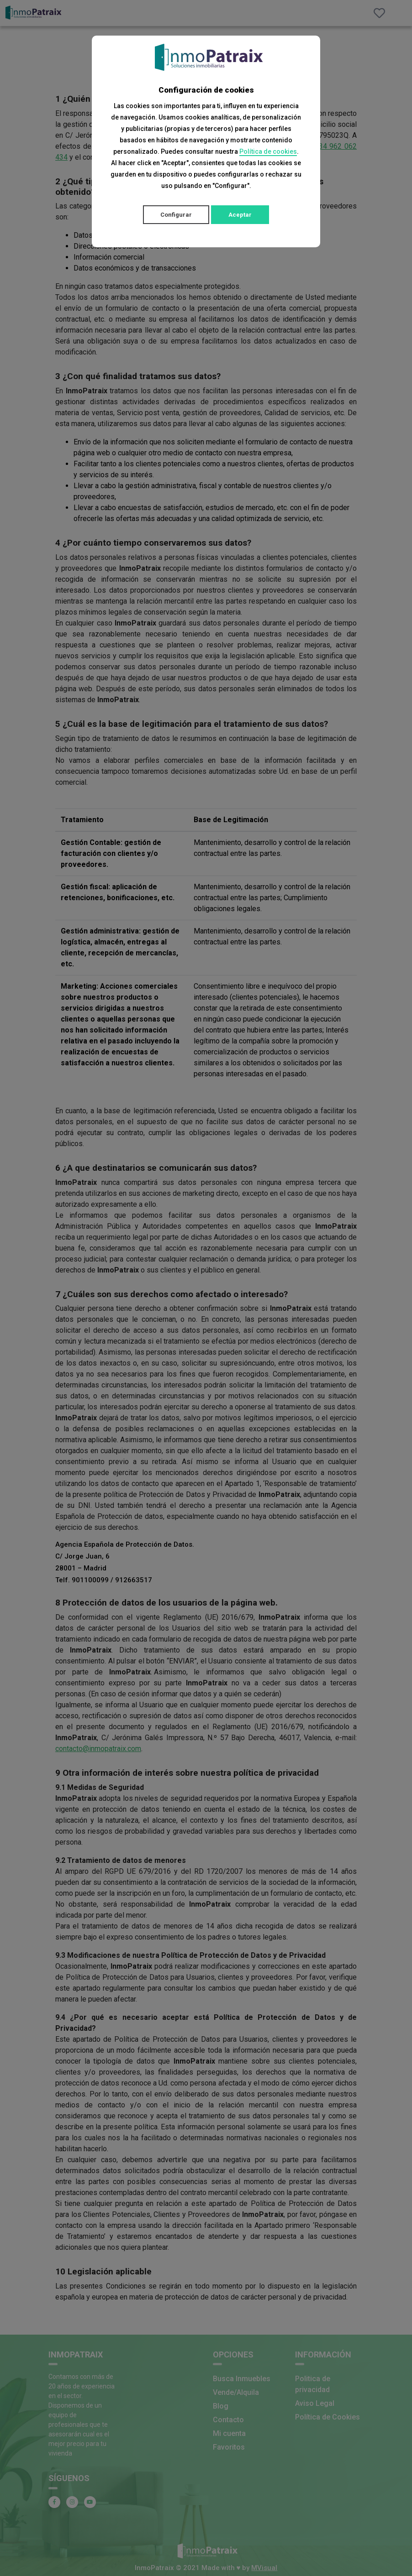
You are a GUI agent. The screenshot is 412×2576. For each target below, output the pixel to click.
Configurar (176, 214)
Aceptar (240, 214)
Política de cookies (268, 151)
